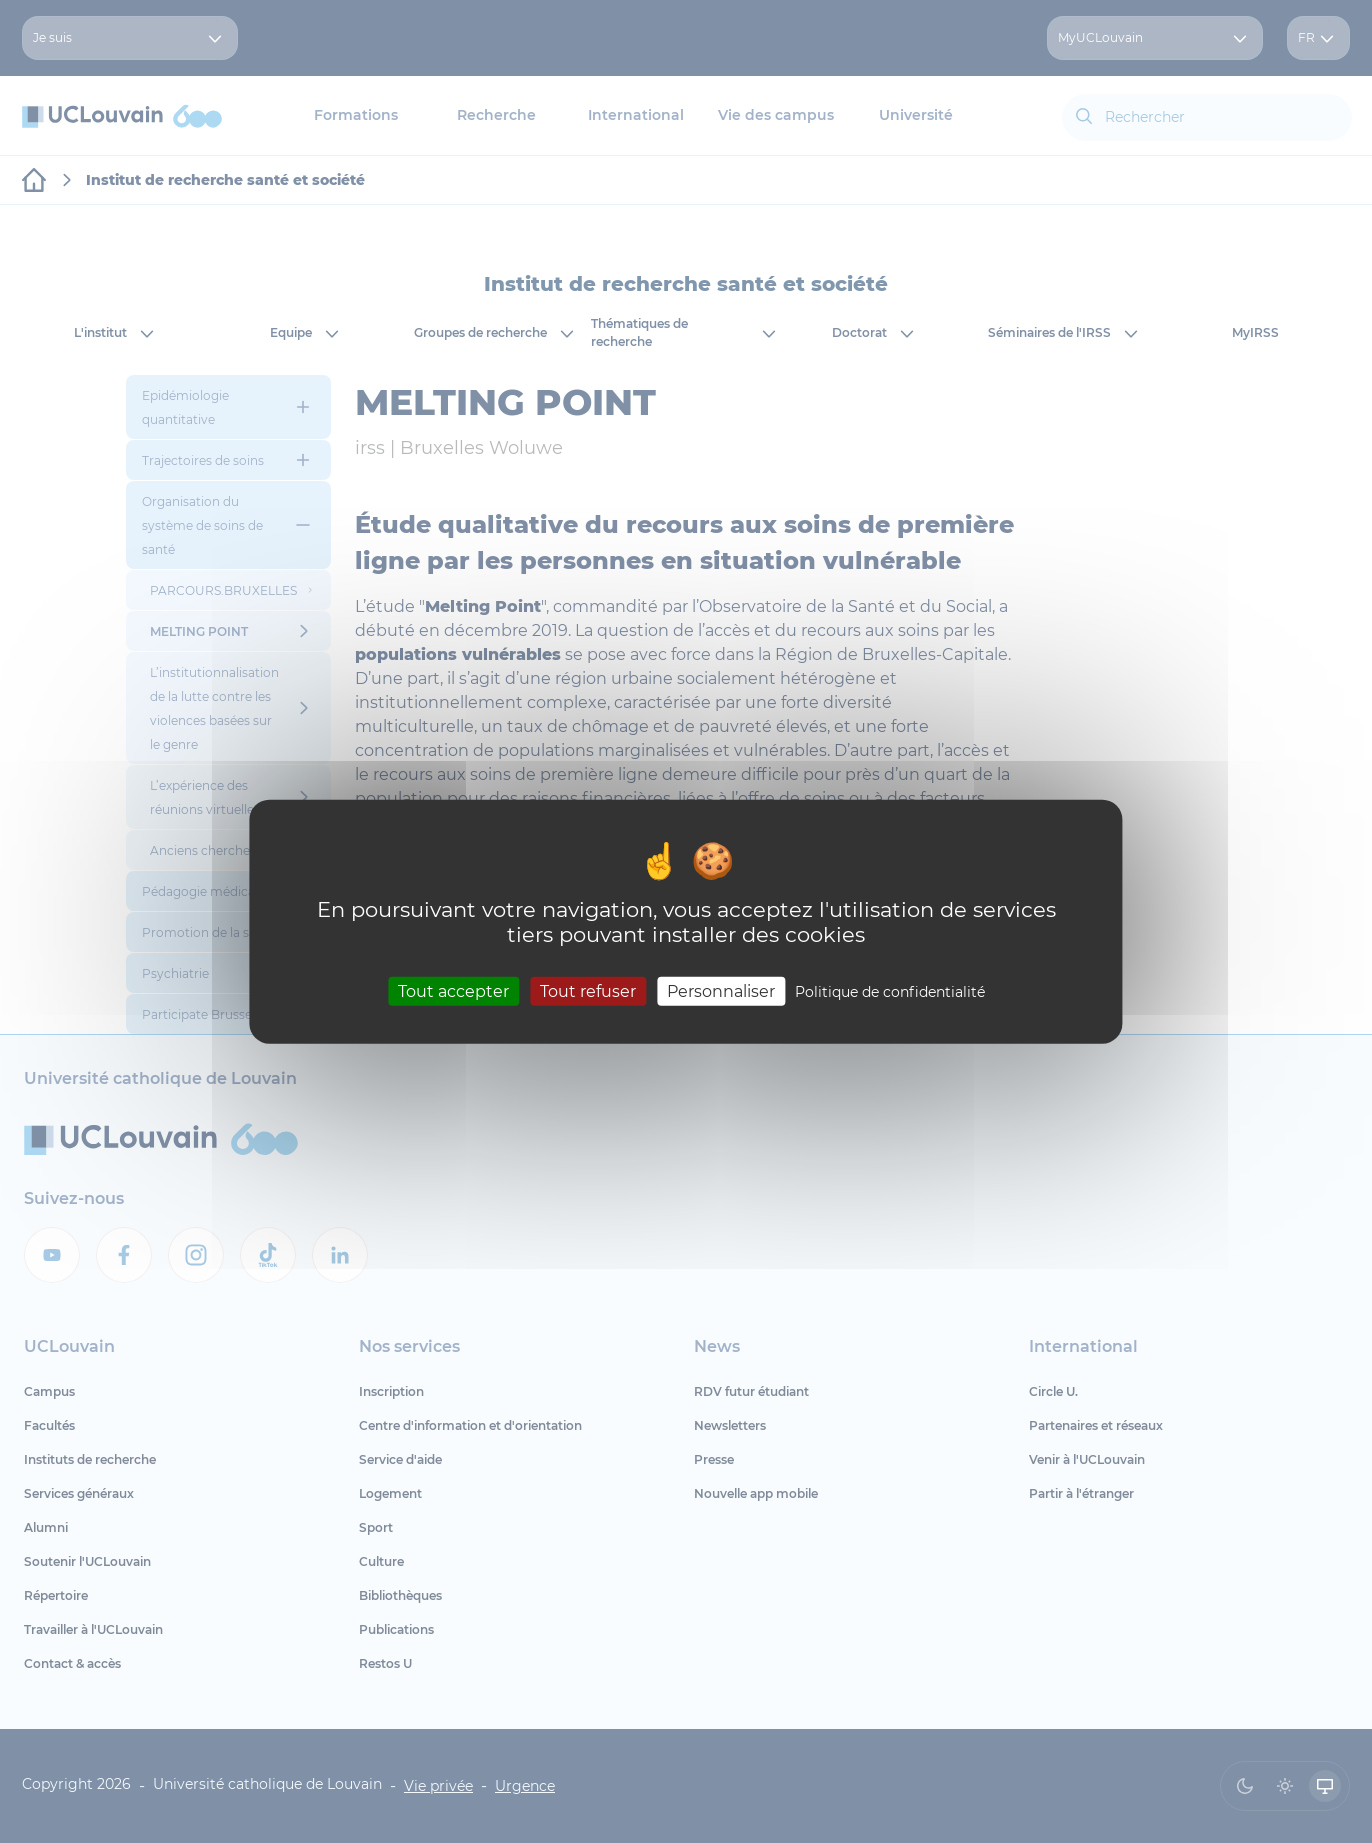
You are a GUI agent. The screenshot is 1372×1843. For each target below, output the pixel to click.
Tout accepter (453, 991)
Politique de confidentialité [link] (890, 992)
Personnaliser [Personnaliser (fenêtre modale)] (721, 991)
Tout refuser (588, 991)
